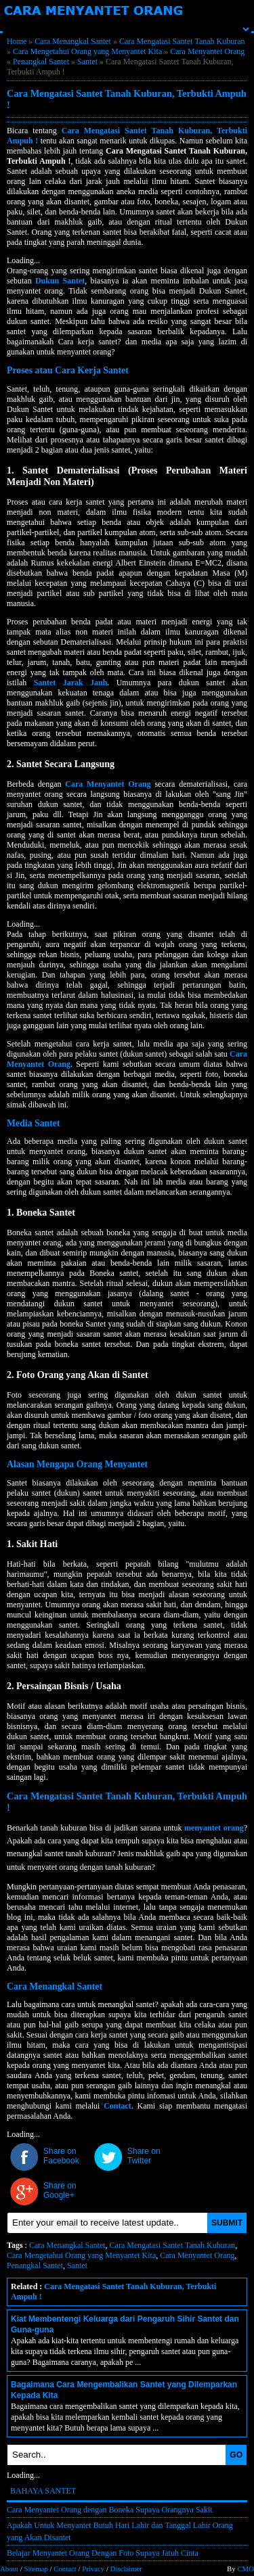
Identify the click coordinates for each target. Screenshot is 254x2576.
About (9, 2568)
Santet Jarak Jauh (71, 682)
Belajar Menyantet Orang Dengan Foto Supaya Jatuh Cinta (102, 2553)
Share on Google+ (60, 2190)
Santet (87, 61)
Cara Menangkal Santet (73, 41)
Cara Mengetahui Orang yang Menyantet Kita (87, 51)
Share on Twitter (144, 2155)
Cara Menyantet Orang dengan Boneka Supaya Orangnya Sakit (110, 2509)
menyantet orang (214, 1828)
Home (16, 41)
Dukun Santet (60, 280)
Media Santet (33, 1123)
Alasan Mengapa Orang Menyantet (77, 1464)
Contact (117, 2106)
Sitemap (35, 2568)
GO (236, 2455)
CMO (245, 2568)
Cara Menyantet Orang (207, 51)
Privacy (93, 2568)
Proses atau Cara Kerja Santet (68, 370)
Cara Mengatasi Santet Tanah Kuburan (182, 41)
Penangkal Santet (41, 61)
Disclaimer (126, 2568)
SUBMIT (226, 2223)
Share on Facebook (61, 2155)
